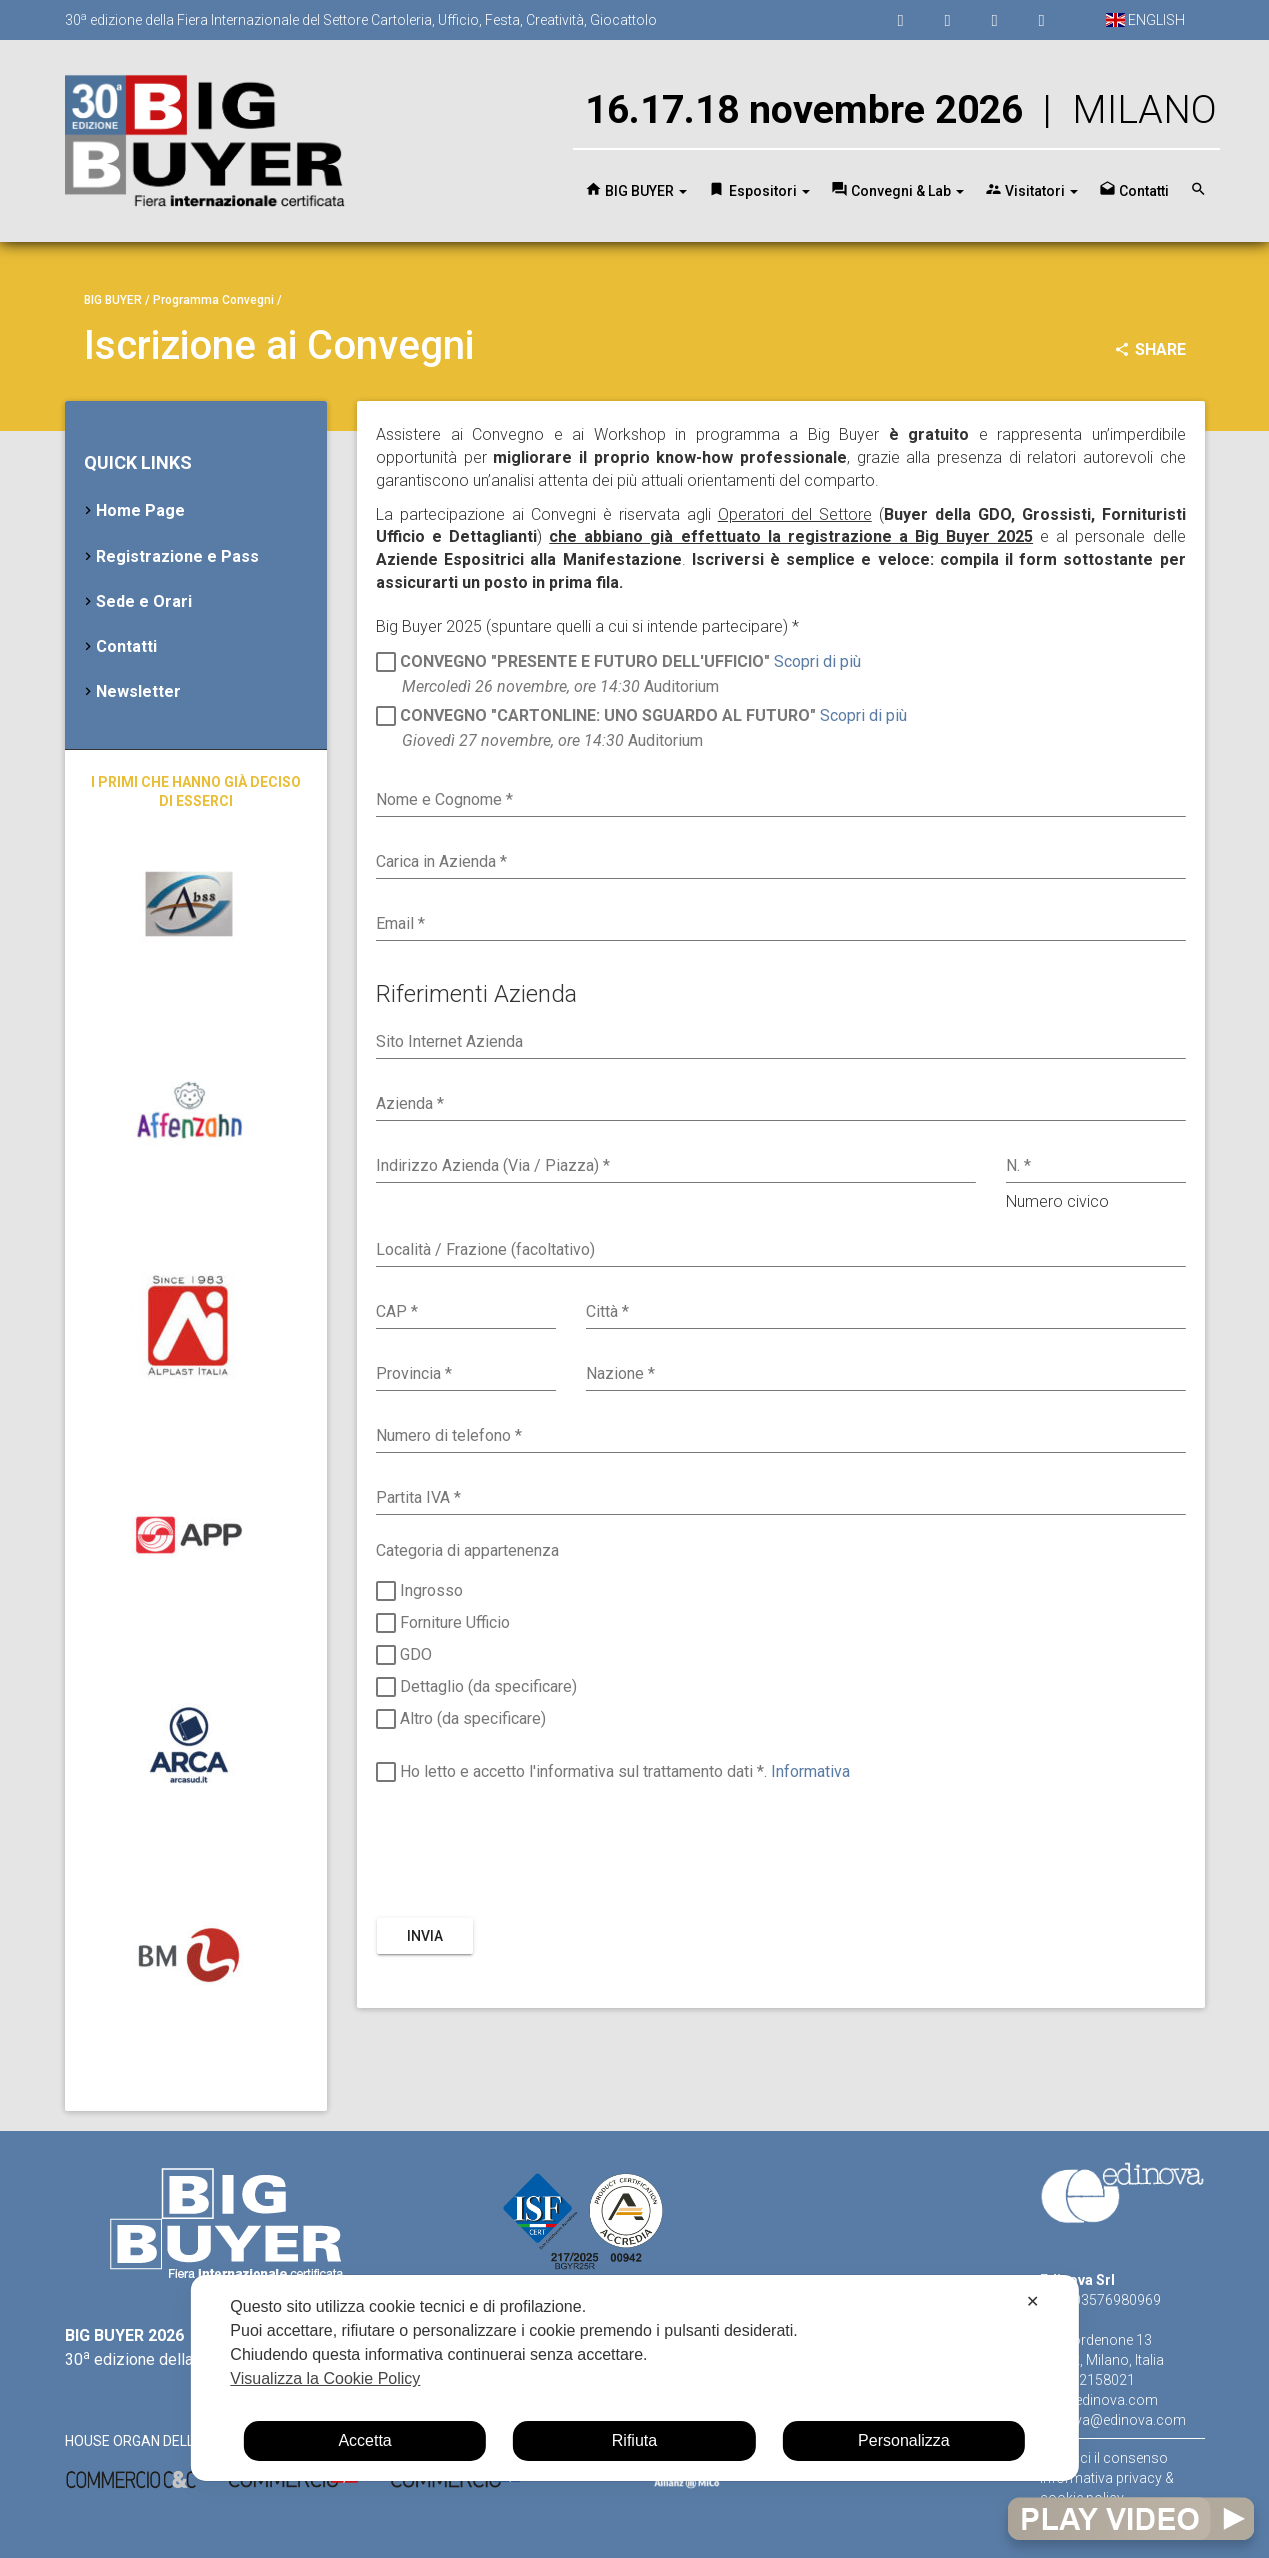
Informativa (810, 1771)
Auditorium (618, 673)
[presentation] (528, 1852)
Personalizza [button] (904, 2440)
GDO (404, 1657)
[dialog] (634, 2378)
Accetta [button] (364, 2440)
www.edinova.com (1099, 2400)
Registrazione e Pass (177, 556)
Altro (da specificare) (461, 1720)
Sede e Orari (144, 601)
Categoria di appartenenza (467, 1550)
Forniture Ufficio (443, 1625)
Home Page (140, 510)
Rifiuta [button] (634, 2440)
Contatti (126, 646)
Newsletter (138, 691)
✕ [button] (1032, 2301)
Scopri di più (817, 660)
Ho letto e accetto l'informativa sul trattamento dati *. (613, 1774)
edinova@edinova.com (1113, 2420)
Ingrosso (419, 1593)
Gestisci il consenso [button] (1104, 2458)
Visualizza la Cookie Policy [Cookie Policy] (325, 2378)
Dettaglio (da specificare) (476, 1688)
